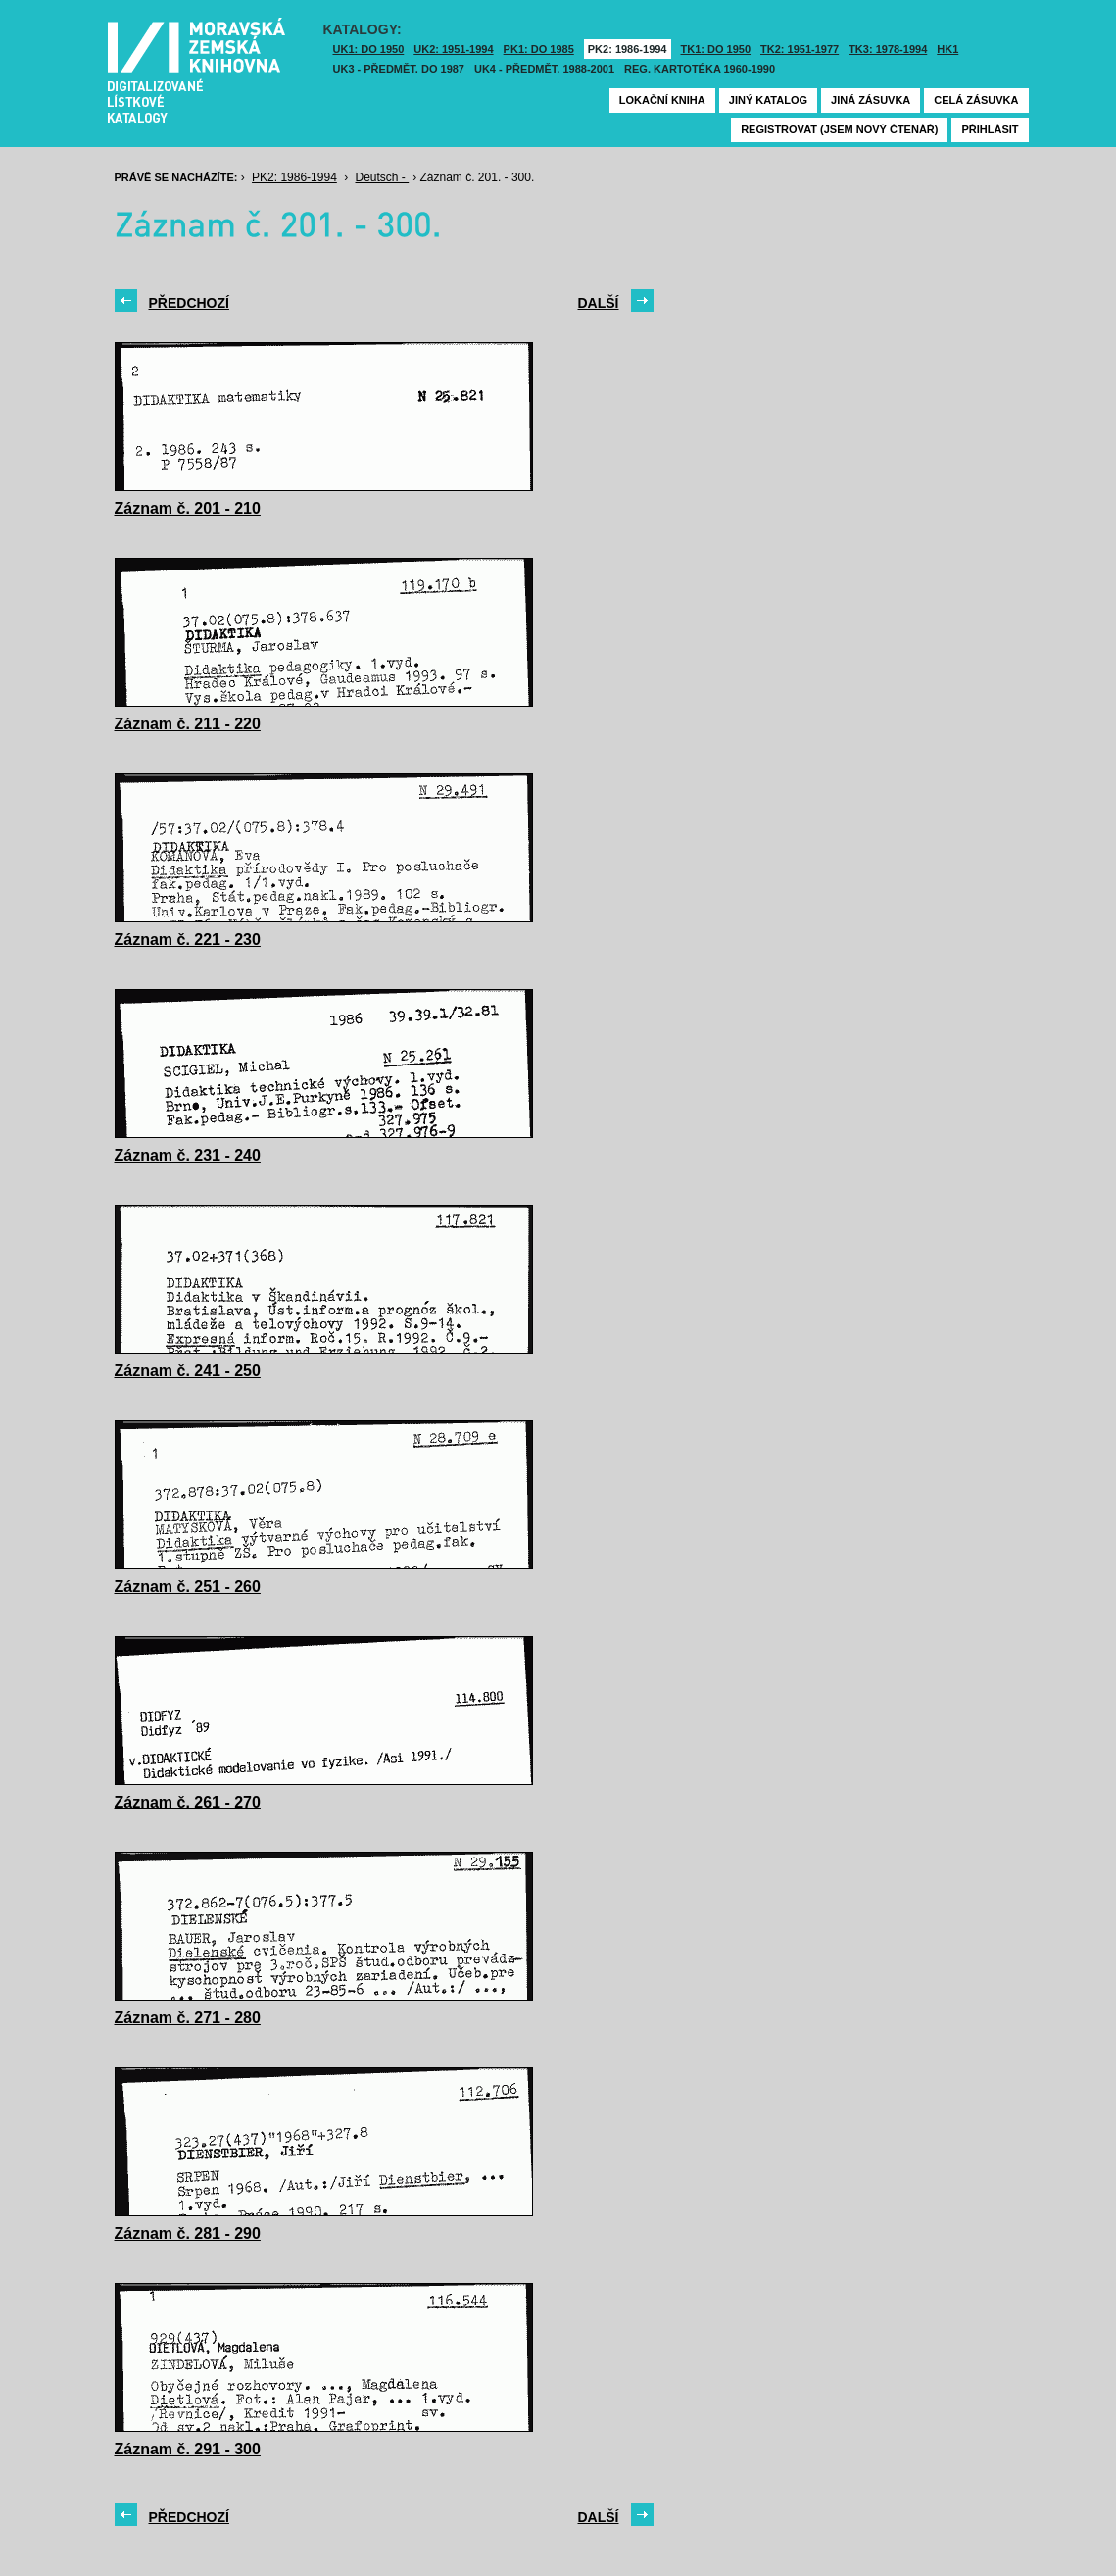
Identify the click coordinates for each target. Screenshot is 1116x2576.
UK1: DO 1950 (369, 49)
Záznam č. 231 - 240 (188, 1155)
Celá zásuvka (976, 100)
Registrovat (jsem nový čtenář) (839, 129)
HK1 (947, 49)
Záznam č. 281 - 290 (188, 2233)
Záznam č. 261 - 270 (188, 1802)
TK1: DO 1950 (716, 49)
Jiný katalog (768, 100)
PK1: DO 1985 (539, 49)
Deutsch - (383, 177)
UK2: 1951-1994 (453, 49)
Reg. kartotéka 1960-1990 (699, 68)
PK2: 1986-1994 (627, 49)
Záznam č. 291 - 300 (188, 2449)
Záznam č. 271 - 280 (188, 2017)
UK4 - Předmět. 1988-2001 (544, 68)
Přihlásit (989, 129)
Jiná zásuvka (870, 100)
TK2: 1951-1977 (799, 49)
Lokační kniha (662, 100)
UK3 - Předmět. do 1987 (398, 68)
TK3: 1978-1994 (888, 49)
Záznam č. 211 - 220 (188, 724)
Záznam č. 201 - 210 (188, 508)
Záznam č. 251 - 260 (188, 1586)
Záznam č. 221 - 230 (188, 939)
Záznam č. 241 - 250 (188, 1370)
